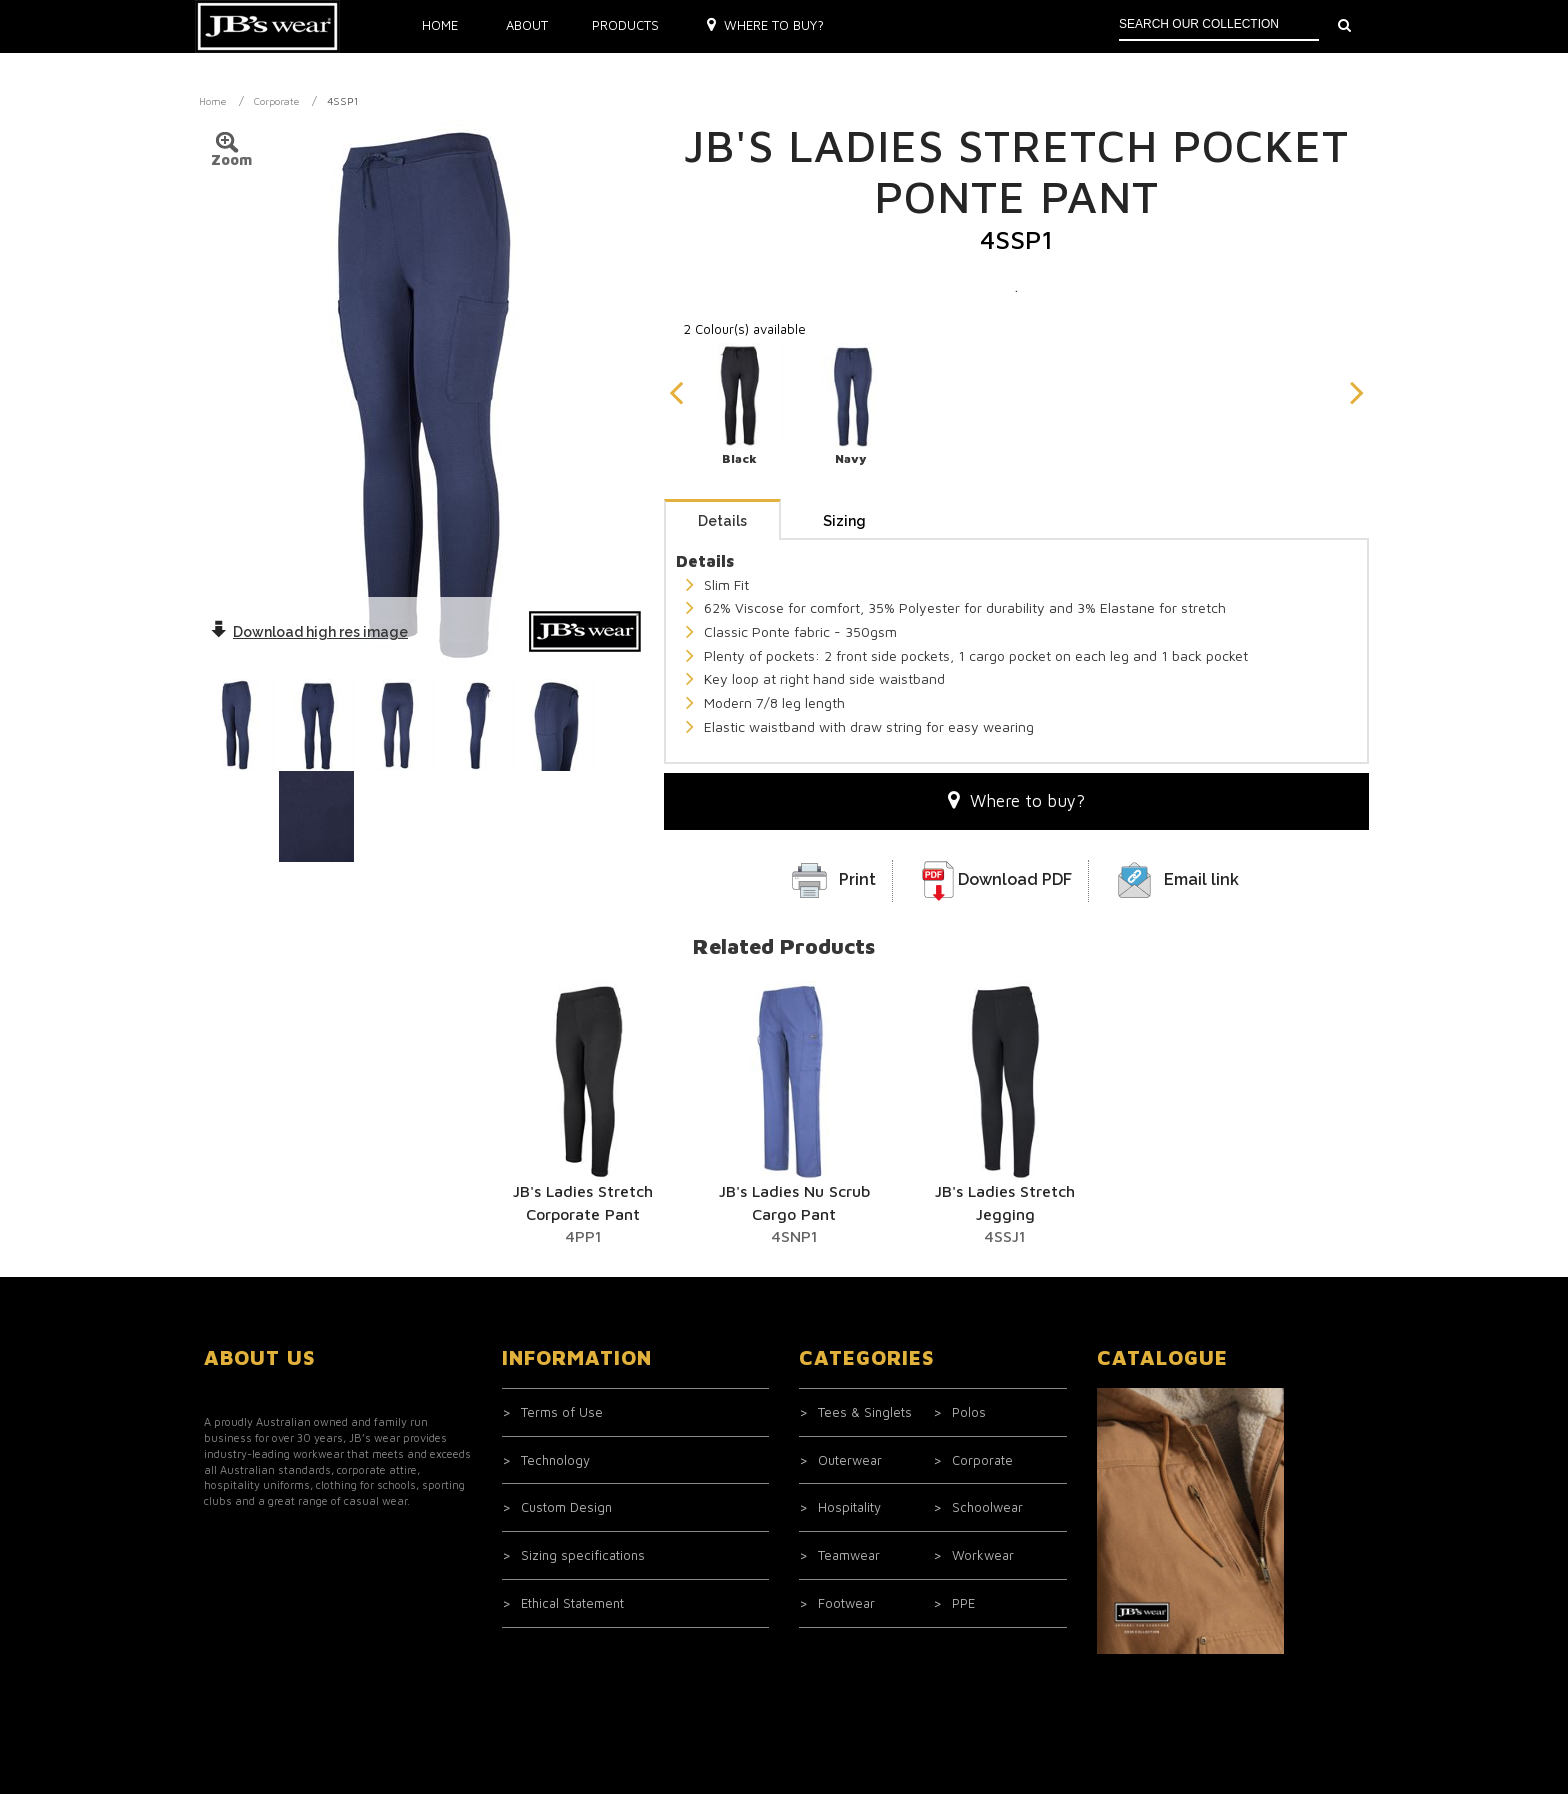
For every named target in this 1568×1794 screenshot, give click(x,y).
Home (440, 25)
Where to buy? (765, 25)
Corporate (276, 101)
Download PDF (1015, 879)
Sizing (844, 521)
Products (625, 25)
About (527, 25)
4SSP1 (342, 101)
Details (722, 521)
